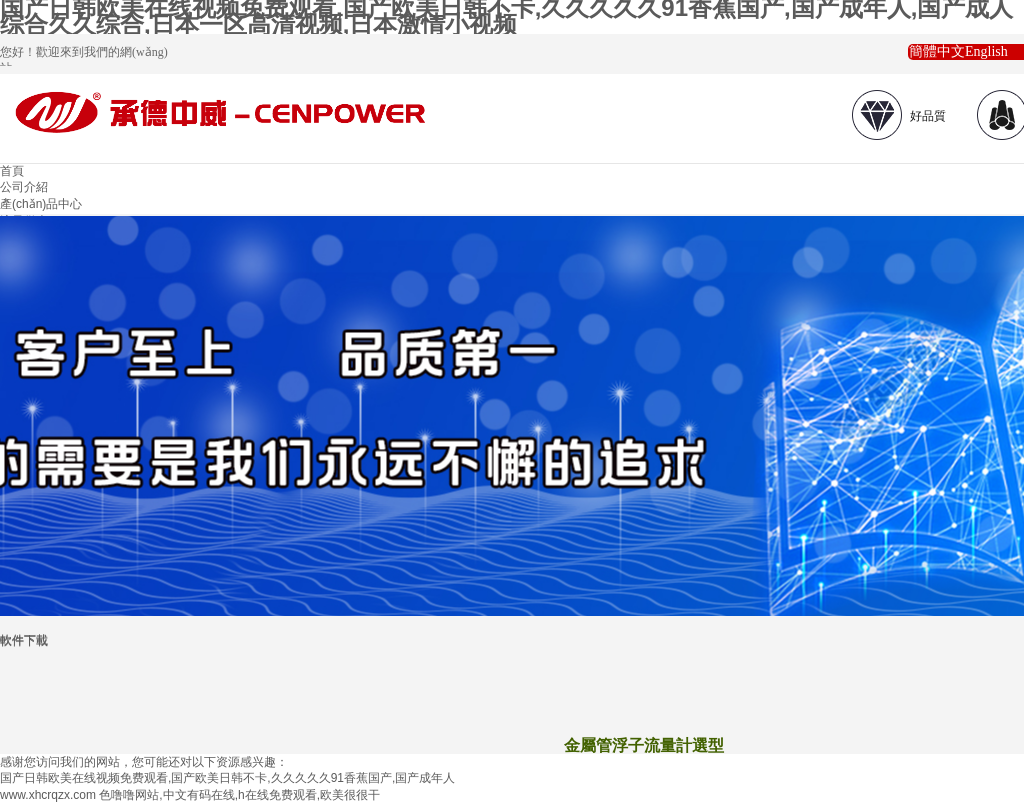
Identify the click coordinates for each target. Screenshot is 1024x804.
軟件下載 (24, 640)
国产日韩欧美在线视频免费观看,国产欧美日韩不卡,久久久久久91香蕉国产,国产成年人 (227, 778)
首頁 (12, 171)
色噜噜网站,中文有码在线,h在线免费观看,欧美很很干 (239, 795)
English (986, 51)
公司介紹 (24, 187)
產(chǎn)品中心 (41, 204)
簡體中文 (937, 51)
